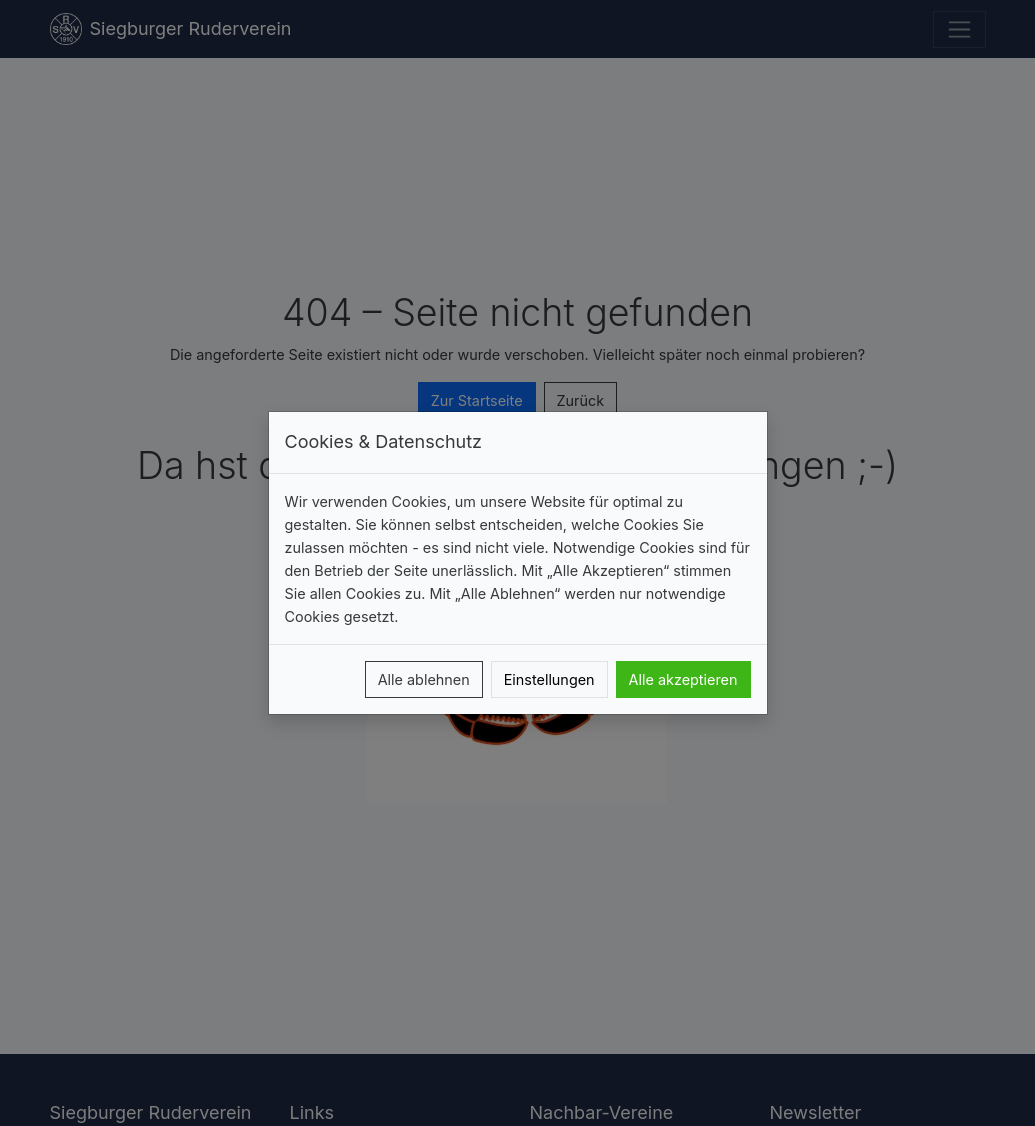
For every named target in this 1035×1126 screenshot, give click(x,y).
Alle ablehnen (424, 679)
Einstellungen (549, 679)
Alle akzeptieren (683, 679)
